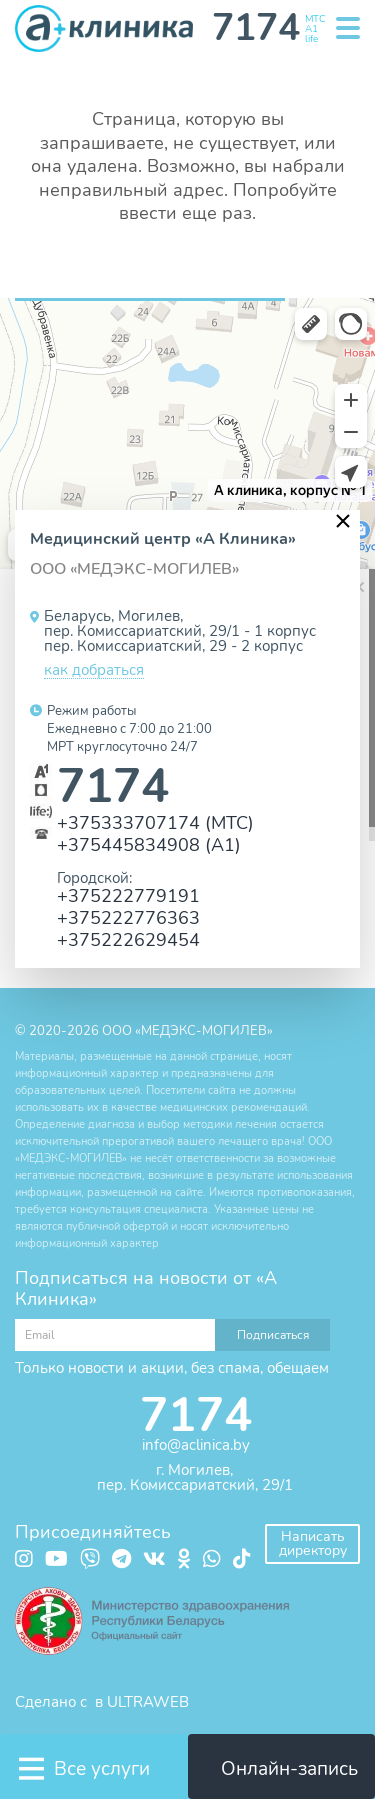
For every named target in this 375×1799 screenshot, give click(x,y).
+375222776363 (128, 917)
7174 (113, 786)
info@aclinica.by (196, 1445)
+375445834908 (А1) (149, 844)
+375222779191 (128, 895)
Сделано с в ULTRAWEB (102, 1702)
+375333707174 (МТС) (155, 822)
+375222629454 (128, 939)
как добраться (94, 671)
